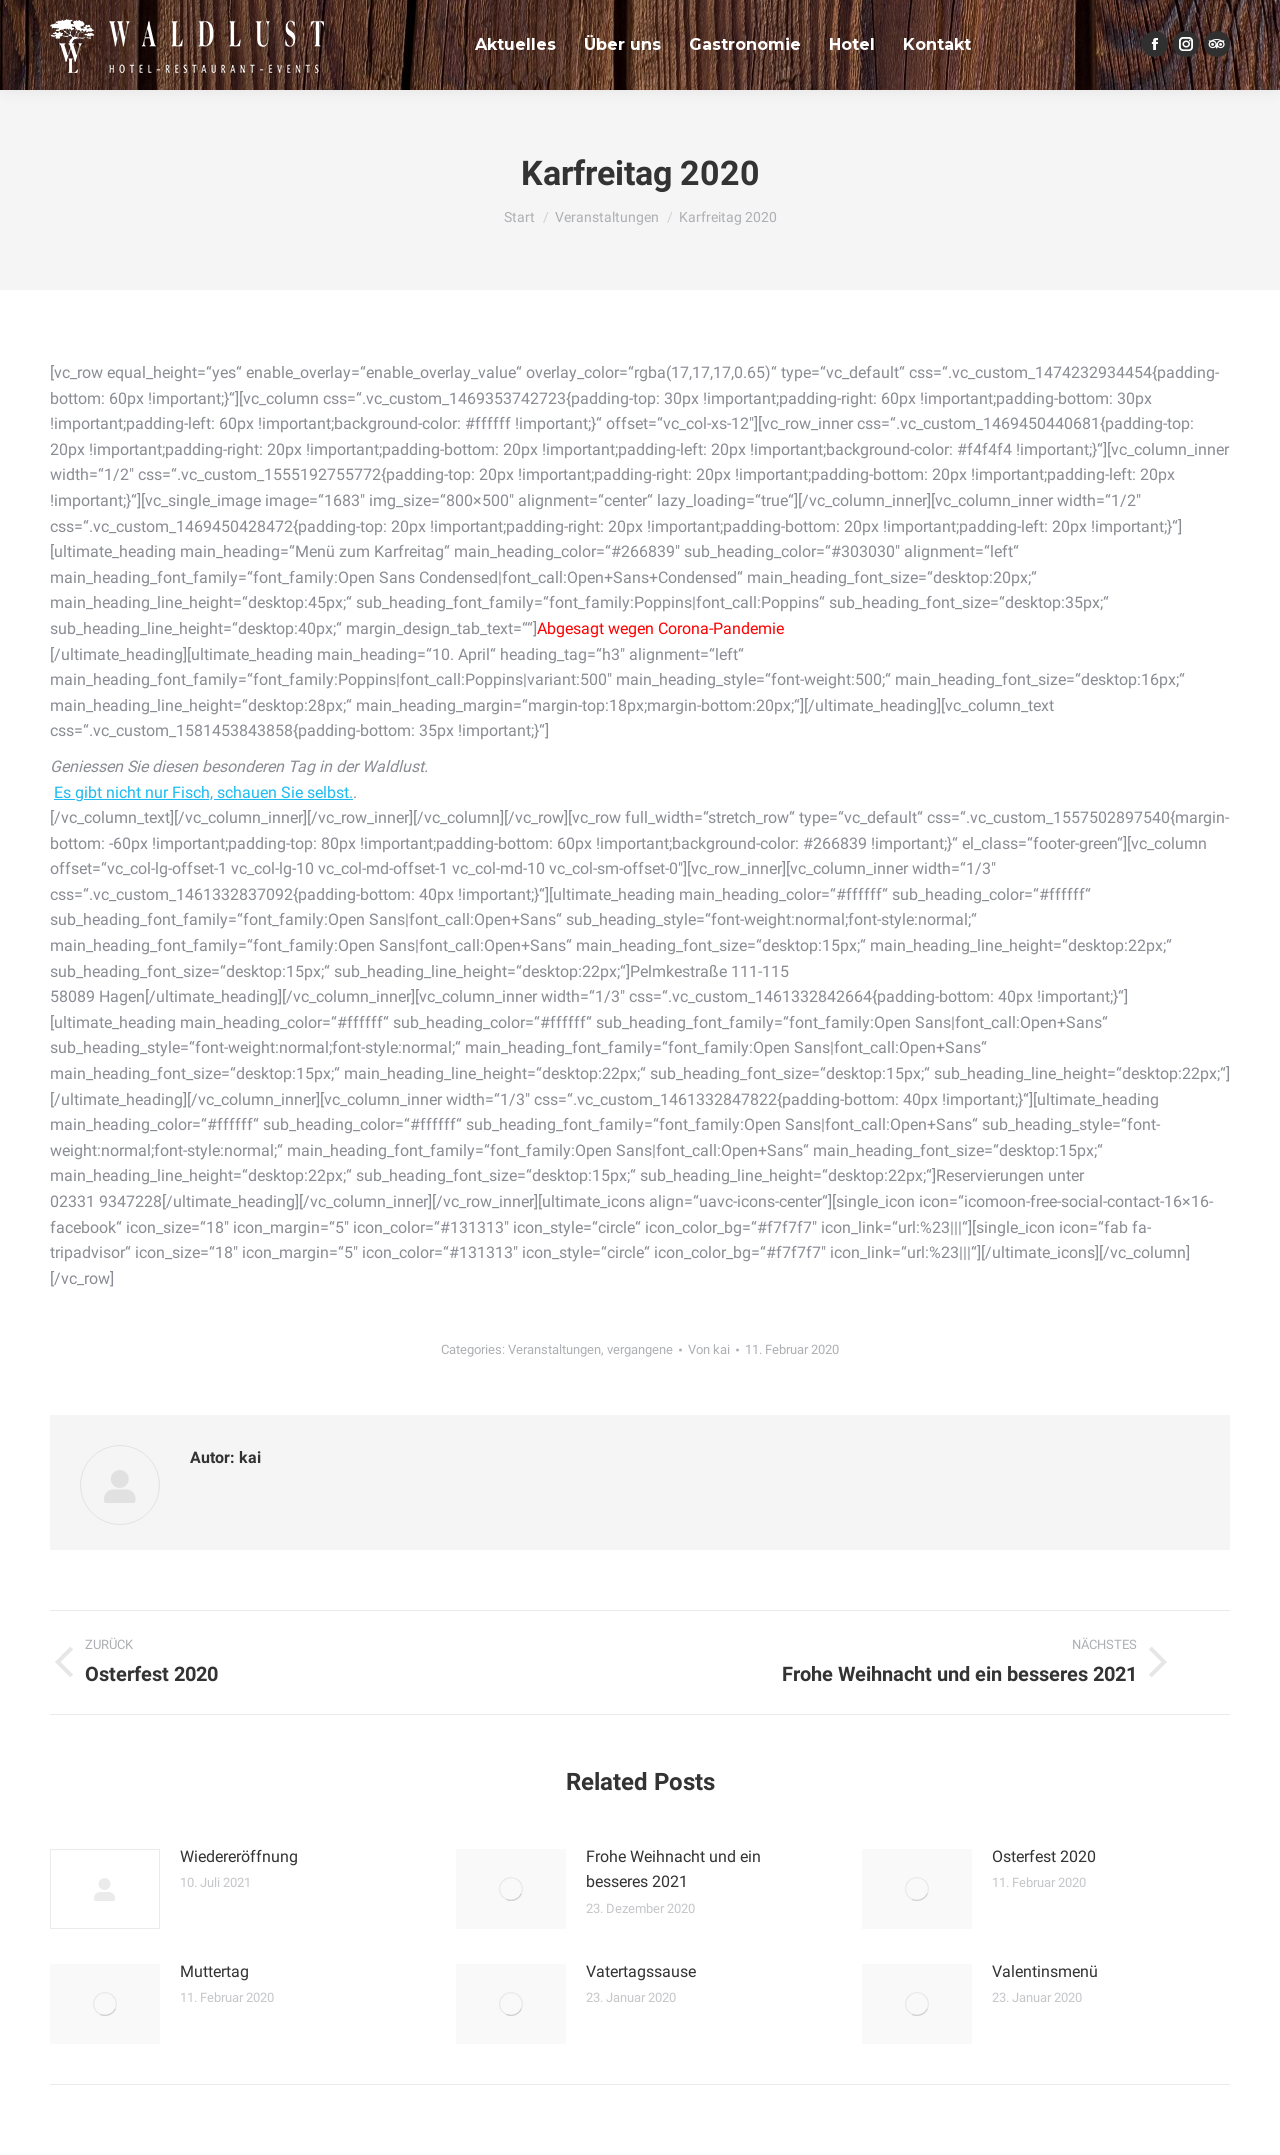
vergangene (640, 1349)
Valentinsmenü (1045, 1971)
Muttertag (214, 1971)
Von (709, 1349)
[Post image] (105, 1889)
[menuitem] (515, 45)
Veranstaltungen (554, 1349)
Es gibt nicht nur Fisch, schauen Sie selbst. (203, 792)
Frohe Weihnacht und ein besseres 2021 (673, 1869)
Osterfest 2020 (1044, 1856)
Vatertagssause (641, 1971)
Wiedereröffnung (239, 1856)
